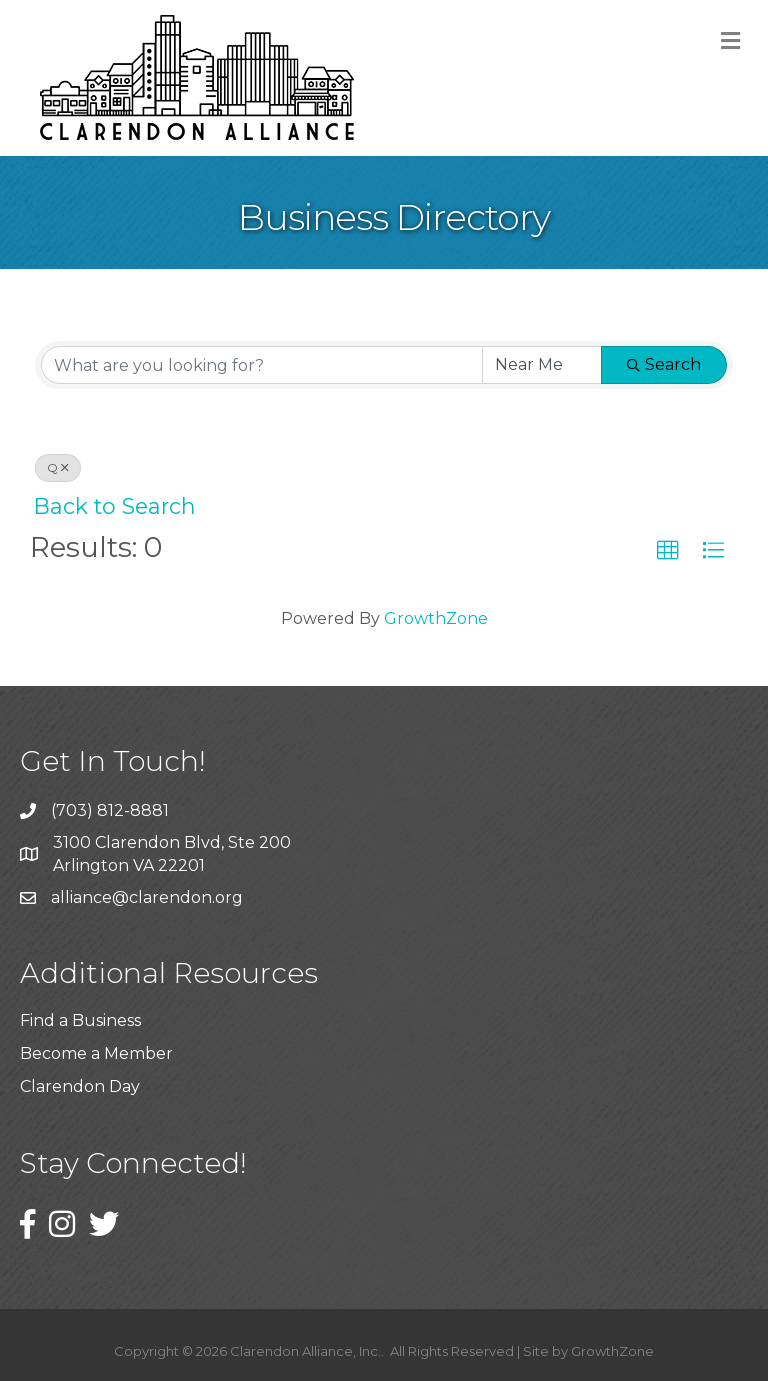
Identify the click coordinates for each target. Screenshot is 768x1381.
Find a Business (80, 1020)
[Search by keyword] (262, 365)
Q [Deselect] (58, 467)
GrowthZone (436, 618)
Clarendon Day (80, 1086)
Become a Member (96, 1053)
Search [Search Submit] (664, 364)
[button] (668, 551)
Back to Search (115, 506)
